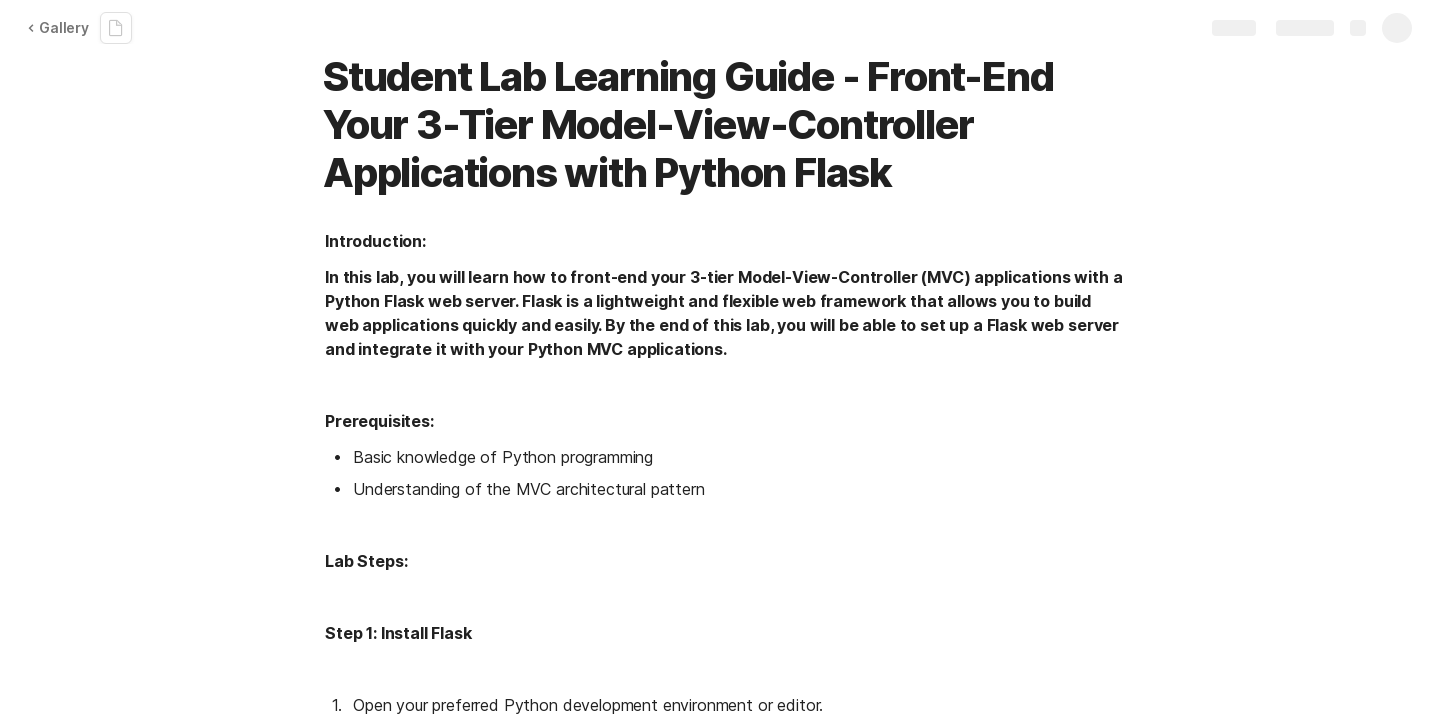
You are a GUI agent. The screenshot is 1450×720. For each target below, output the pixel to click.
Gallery (58, 27)
